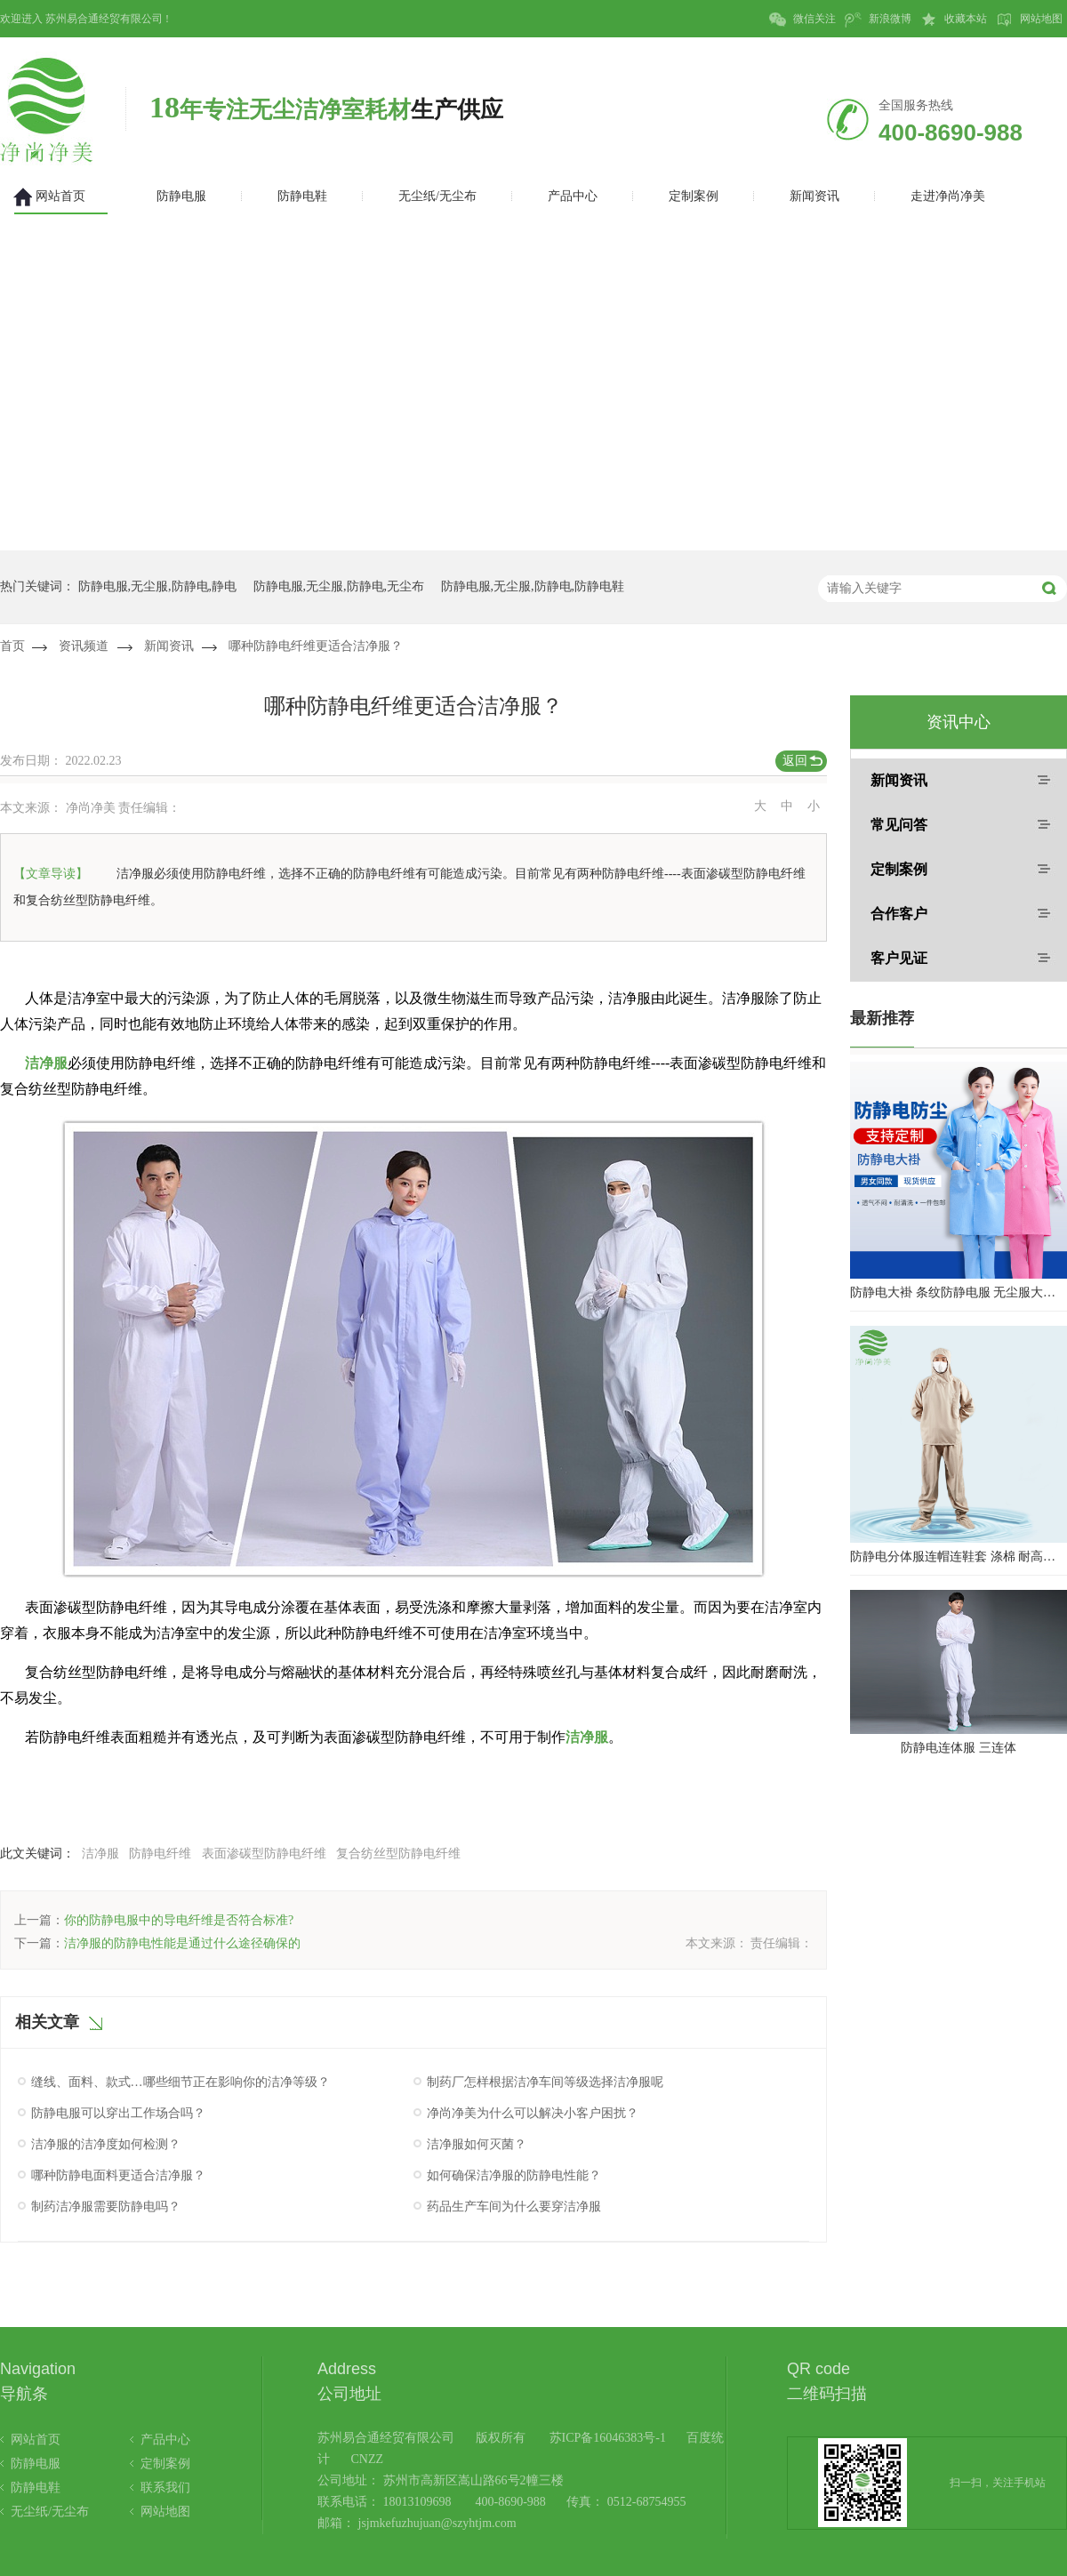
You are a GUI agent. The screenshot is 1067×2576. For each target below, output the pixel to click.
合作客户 (898, 913)
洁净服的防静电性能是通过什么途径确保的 (182, 1943)
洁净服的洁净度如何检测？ (106, 2144)
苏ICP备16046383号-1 (608, 2437)
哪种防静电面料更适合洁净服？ (118, 2175)
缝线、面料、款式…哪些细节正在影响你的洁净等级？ (180, 2082)
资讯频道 (83, 646)
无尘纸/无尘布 (50, 2511)
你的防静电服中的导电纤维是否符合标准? (178, 1920)
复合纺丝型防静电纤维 (398, 1853)
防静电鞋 (35, 2487)
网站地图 (1029, 20)
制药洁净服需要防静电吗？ (106, 2206)
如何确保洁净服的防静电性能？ (514, 2175)
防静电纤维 (160, 1853)
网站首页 (35, 2439)
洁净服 (46, 1063)
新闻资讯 (169, 646)
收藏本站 (953, 20)
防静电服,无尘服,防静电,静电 (157, 586)
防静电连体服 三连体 (958, 1747)
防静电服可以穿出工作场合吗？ (118, 2113)
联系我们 (165, 2487)
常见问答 (898, 824)
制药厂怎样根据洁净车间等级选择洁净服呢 (545, 2082)
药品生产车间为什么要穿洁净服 (514, 2206)
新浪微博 (878, 20)
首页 (12, 646)
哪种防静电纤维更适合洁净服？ (316, 646)
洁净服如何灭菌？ (476, 2144)
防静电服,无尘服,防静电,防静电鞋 (533, 586)
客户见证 (898, 958)
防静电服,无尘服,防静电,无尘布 (339, 586)
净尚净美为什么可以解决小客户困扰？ (532, 2113)
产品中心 (165, 2439)
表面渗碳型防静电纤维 (264, 1853)
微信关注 (802, 20)
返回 (794, 760)
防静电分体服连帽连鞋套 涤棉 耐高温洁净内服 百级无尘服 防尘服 (958, 1556)
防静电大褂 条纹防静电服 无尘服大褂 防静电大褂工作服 (958, 1292)
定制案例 (898, 869)
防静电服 (35, 2463)
